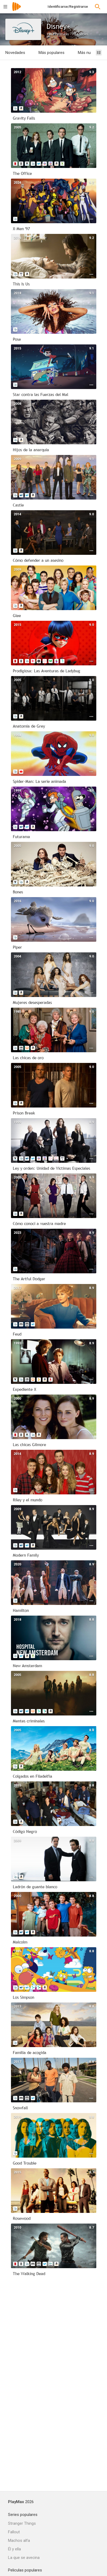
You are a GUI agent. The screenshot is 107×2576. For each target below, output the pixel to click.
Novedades (15, 52)
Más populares (51, 52)
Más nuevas (88, 52)
